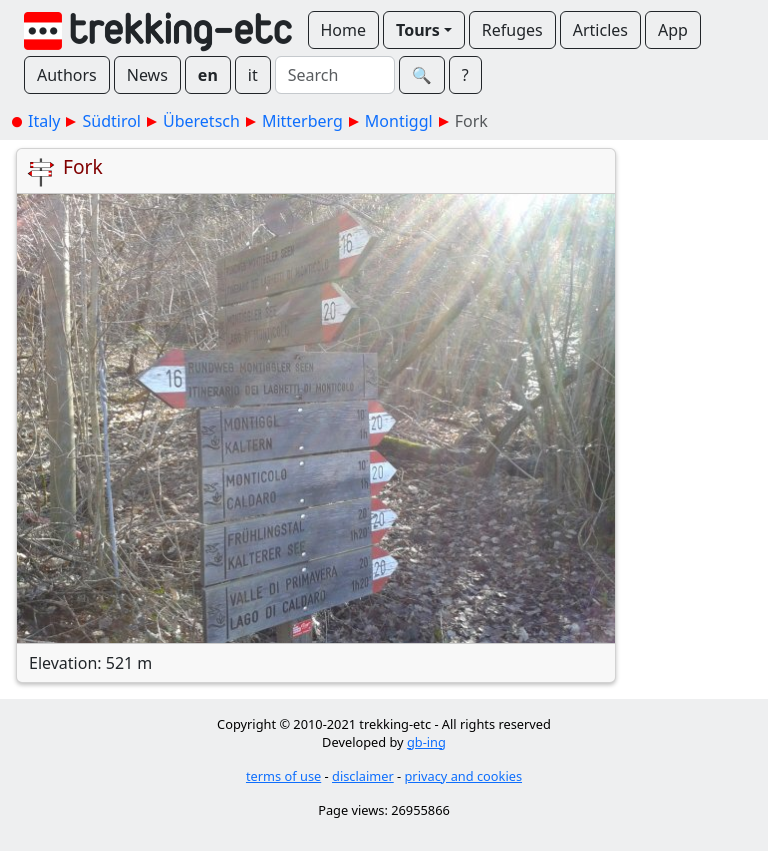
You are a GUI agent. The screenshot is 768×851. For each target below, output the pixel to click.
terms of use (283, 776)
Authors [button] (67, 75)
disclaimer (363, 776)
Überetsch (201, 121)
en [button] (208, 75)
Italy (44, 121)
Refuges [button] (512, 30)
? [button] (465, 75)
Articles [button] (600, 30)
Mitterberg (302, 121)
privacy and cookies (464, 776)
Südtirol (111, 121)
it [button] (253, 75)
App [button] (673, 30)
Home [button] (344, 30)
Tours (418, 30)
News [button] (147, 75)
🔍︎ (422, 75)
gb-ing (426, 742)
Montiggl (399, 121)
